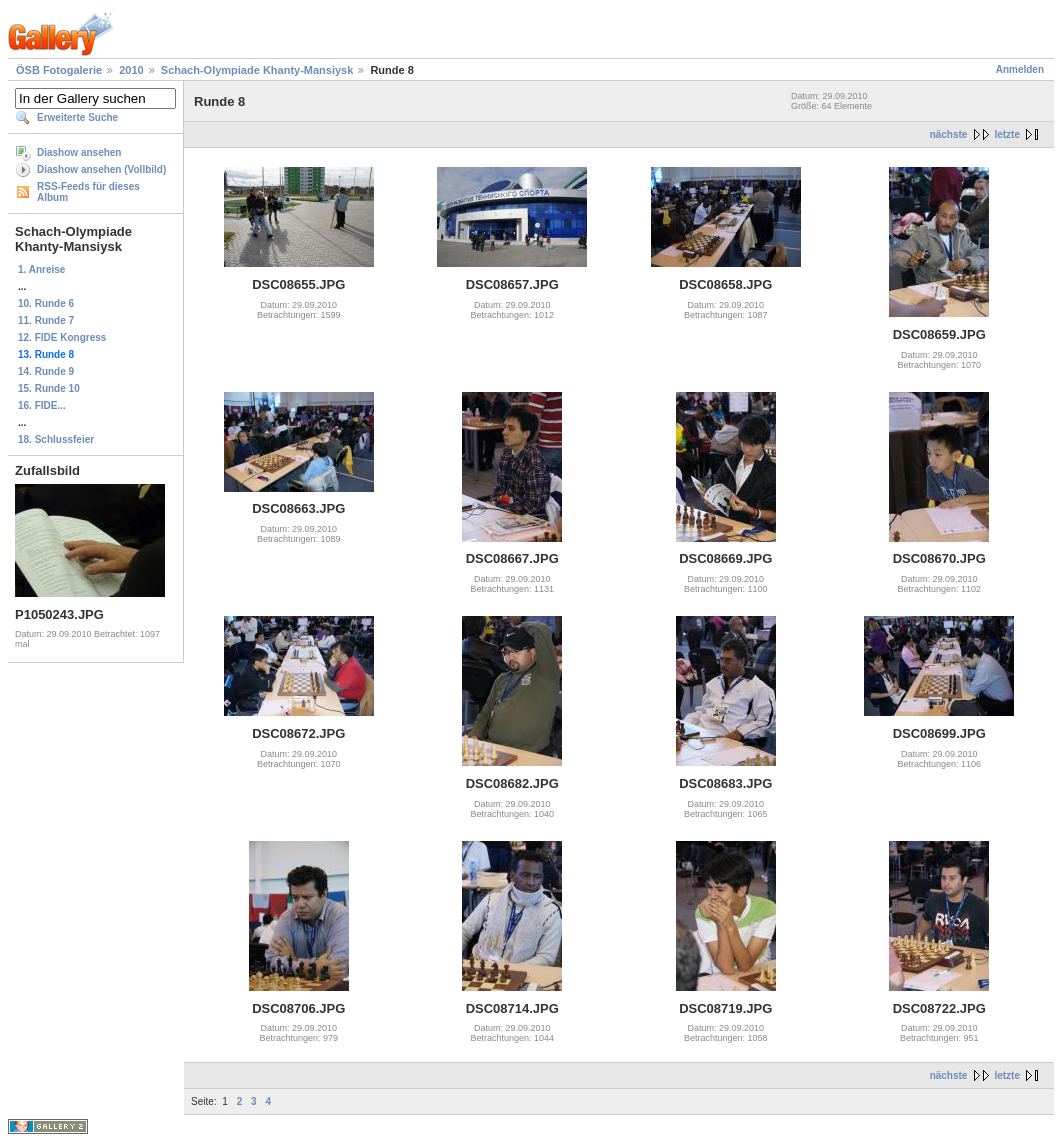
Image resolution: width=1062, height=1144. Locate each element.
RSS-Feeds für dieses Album (88, 192)
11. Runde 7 (46, 320)
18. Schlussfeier (56, 439)
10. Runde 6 (46, 303)
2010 (131, 70)
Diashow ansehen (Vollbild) (101, 169)
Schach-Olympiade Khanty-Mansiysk (257, 70)
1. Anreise (41, 269)
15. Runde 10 (49, 388)
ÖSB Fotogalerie (59, 70)
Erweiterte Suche (77, 117)
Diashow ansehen (79, 152)
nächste (949, 134)
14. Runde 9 (46, 371)
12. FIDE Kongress (62, 337)
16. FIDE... (42, 405)
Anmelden (1020, 69)
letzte (1007, 134)
